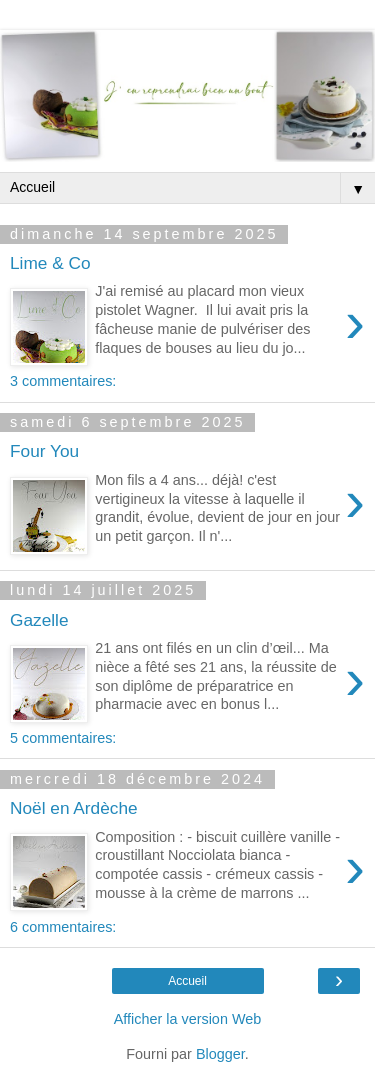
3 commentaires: (63, 381)
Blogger (220, 1054)
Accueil (187, 981)
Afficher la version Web (187, 1019)
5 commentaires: (63, 738)
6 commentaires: (63, 927)
